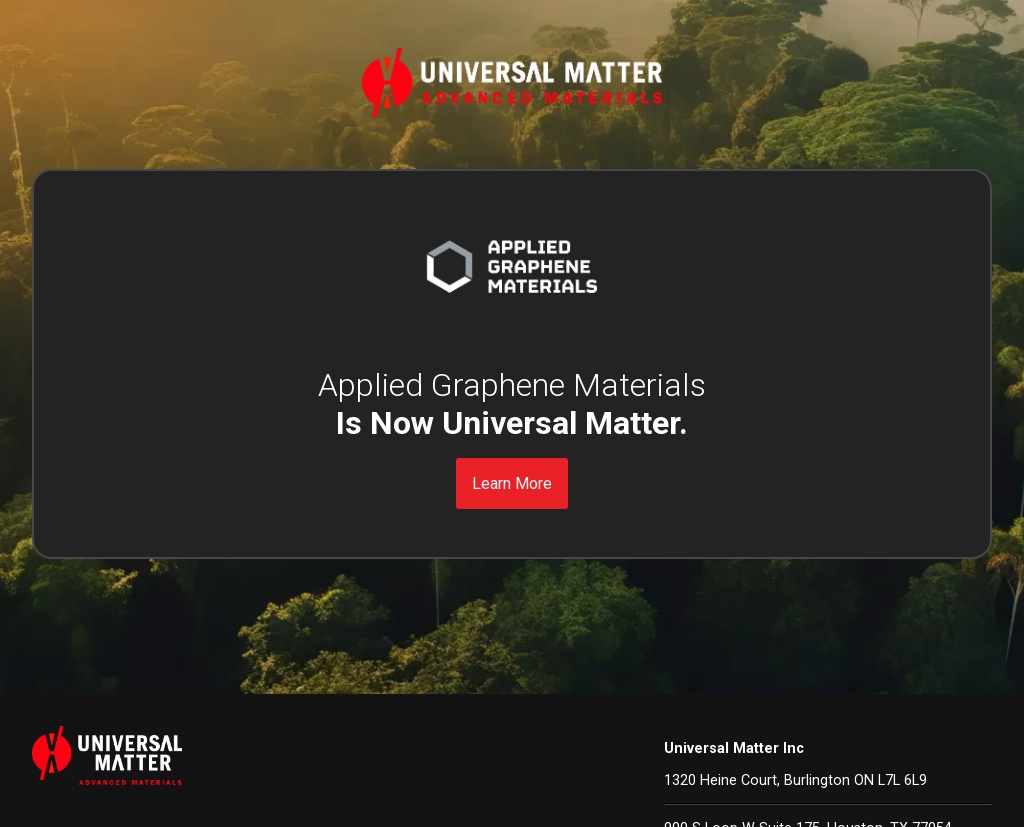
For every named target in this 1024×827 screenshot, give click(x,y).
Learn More (512, 483)
